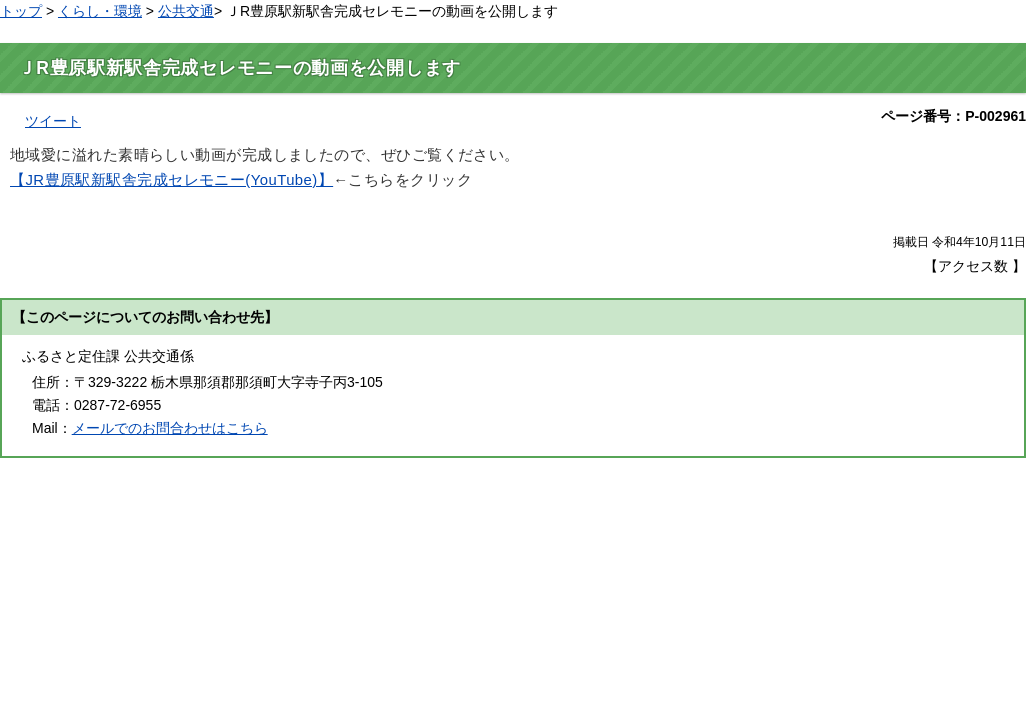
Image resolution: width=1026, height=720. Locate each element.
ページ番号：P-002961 (953, 116)
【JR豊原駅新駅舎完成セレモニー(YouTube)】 (171, 180)
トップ (21, 11)
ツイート (53, 121)
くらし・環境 (100, 11)
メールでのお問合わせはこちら (170, 428)
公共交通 (186, 11)
